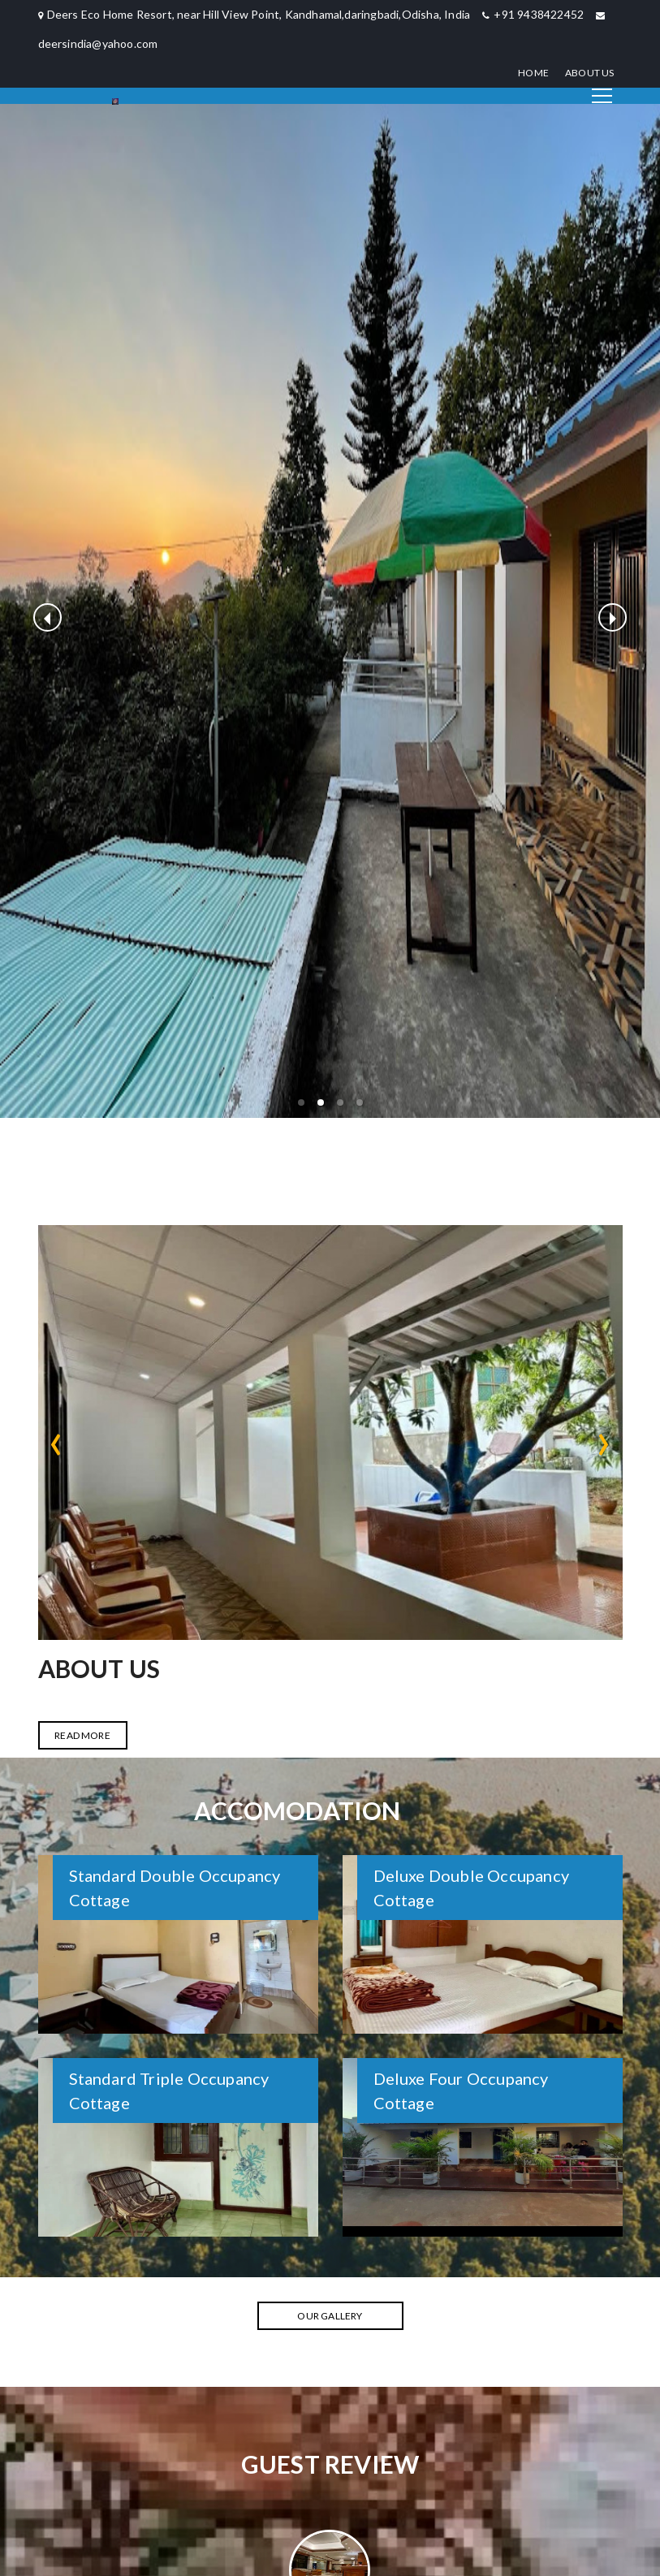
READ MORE (82, 1735)
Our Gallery (329, 2316)
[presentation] (56, 1439)
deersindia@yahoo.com (98, 43)
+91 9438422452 (539, 14)
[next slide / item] (612, 617)
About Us (590, 73)
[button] (301, 1102)
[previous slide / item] (47, 617)
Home (533, 73)
